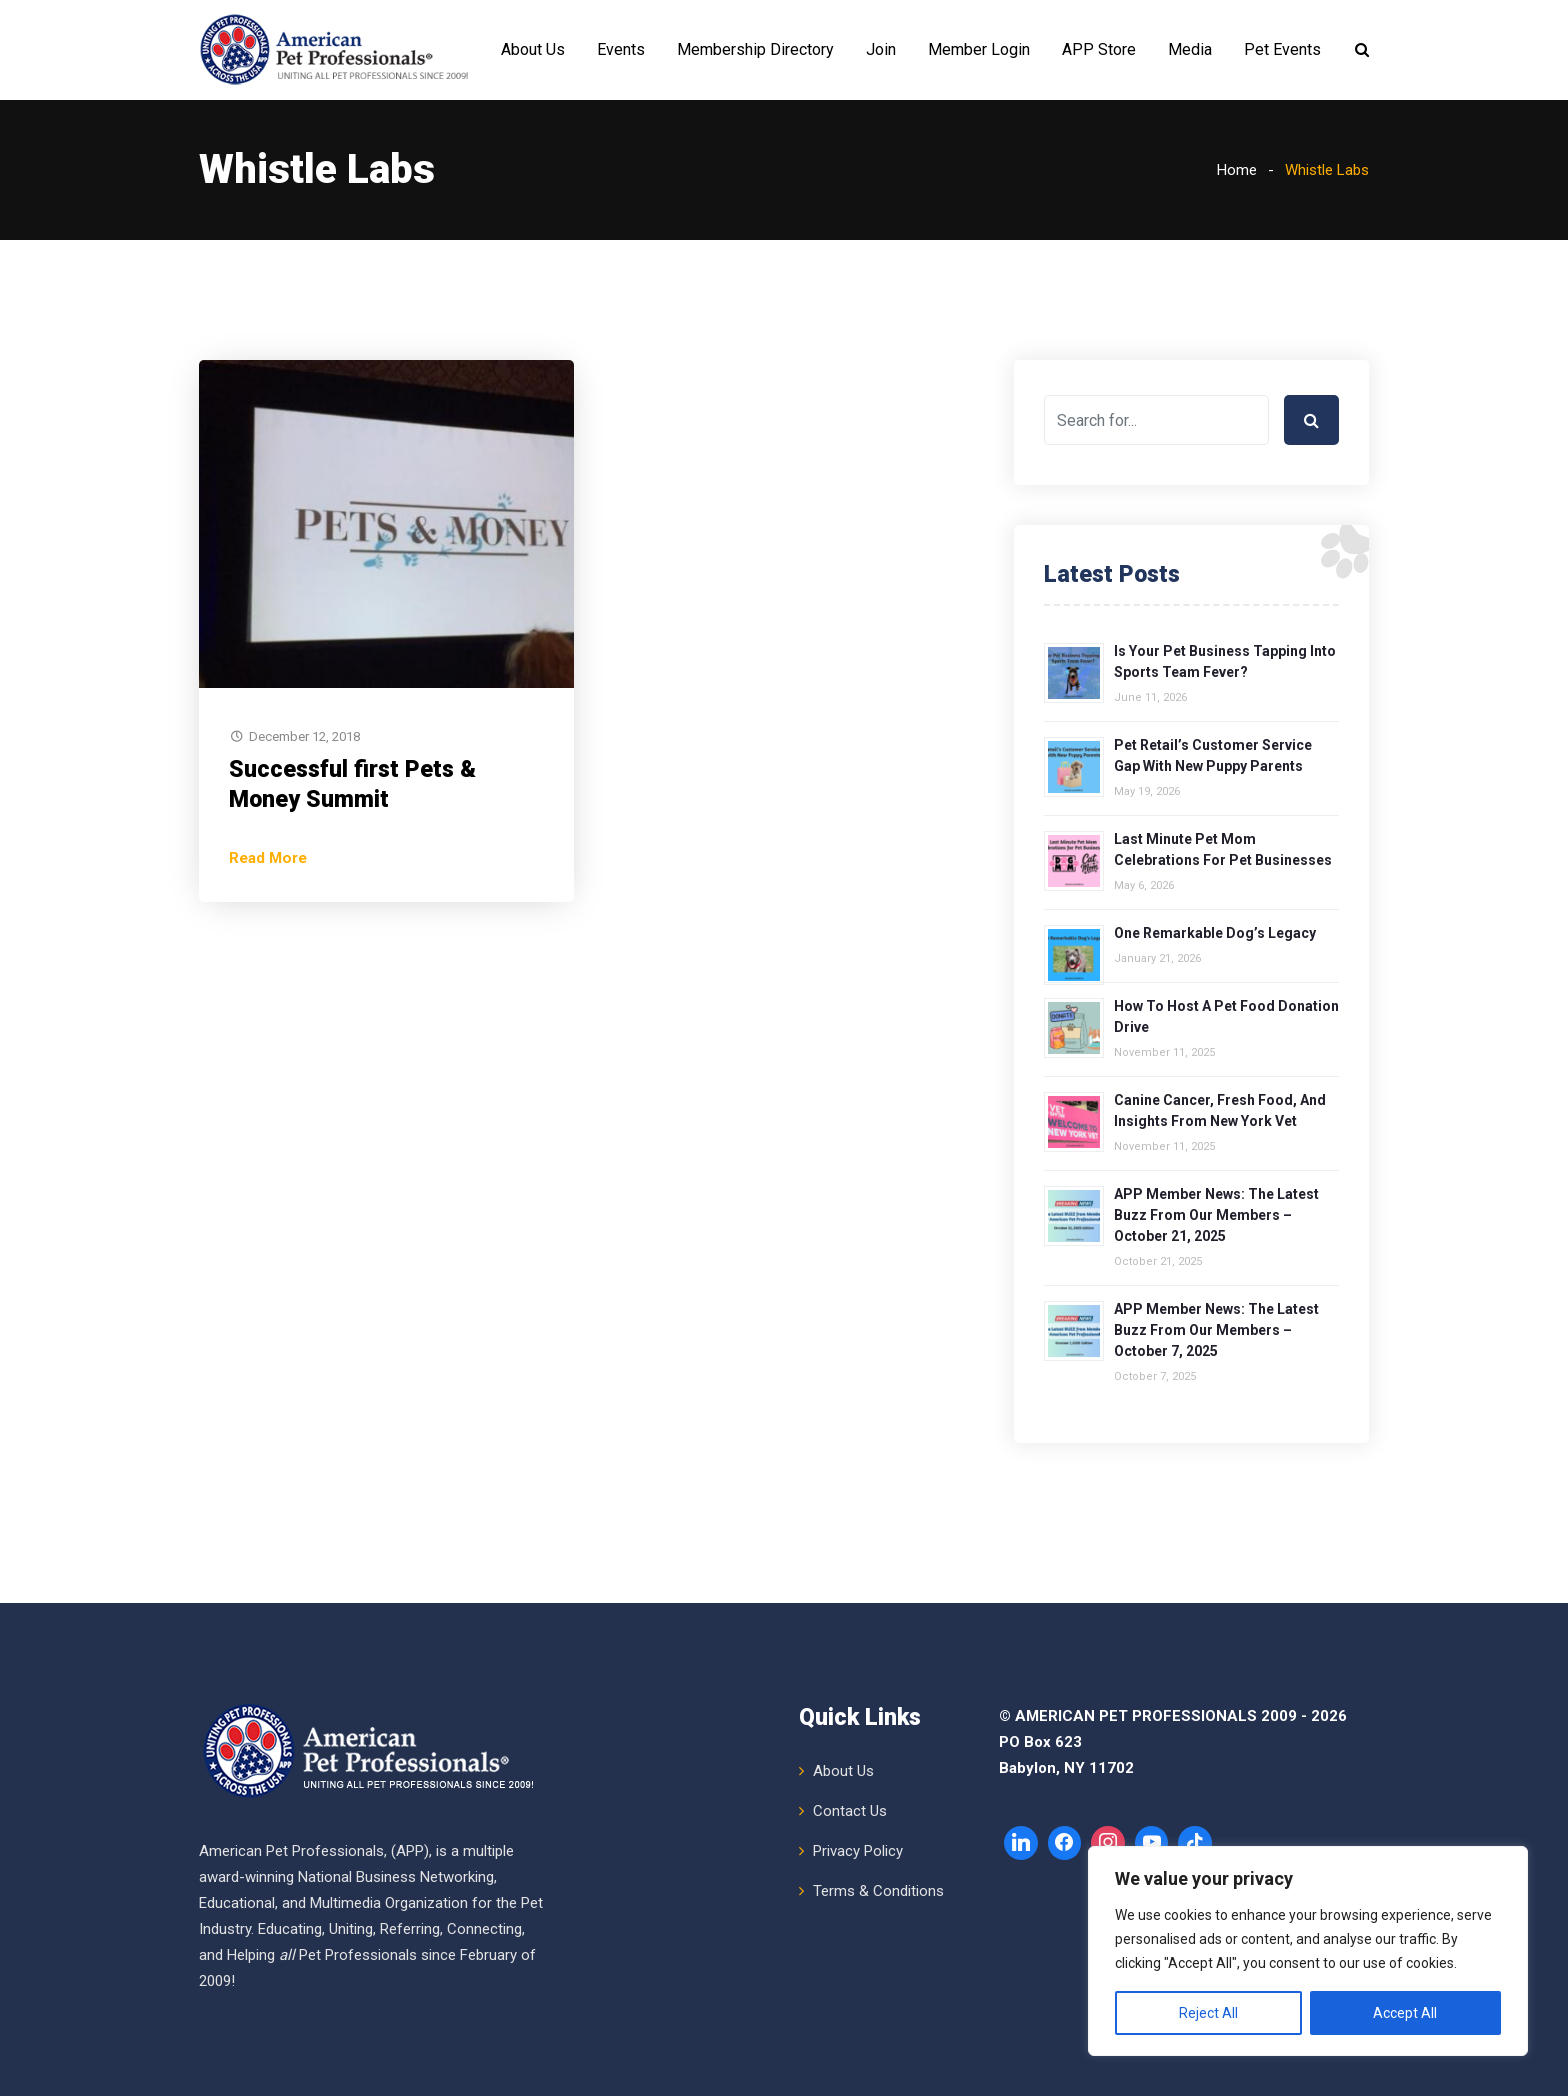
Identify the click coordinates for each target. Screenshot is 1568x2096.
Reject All (1208, 2013)
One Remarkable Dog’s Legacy (1215, 933)
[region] (1308, 1951)
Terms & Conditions (878, 1891)
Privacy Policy (858, 1851)
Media (1190, 49)
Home (1237, 170)
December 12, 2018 (304, 736)
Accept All (1405, 2013)
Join (881, 49)
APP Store (1099, 49)
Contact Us (850, 1811)
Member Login (979, 49)
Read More (268, 858)
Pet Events (1282, 49)
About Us (533, 49)
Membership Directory (755, 49)
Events (621, 49)
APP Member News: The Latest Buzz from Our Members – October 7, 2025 (1216, 1330)
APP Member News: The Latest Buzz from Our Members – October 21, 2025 (1216, 1215)
